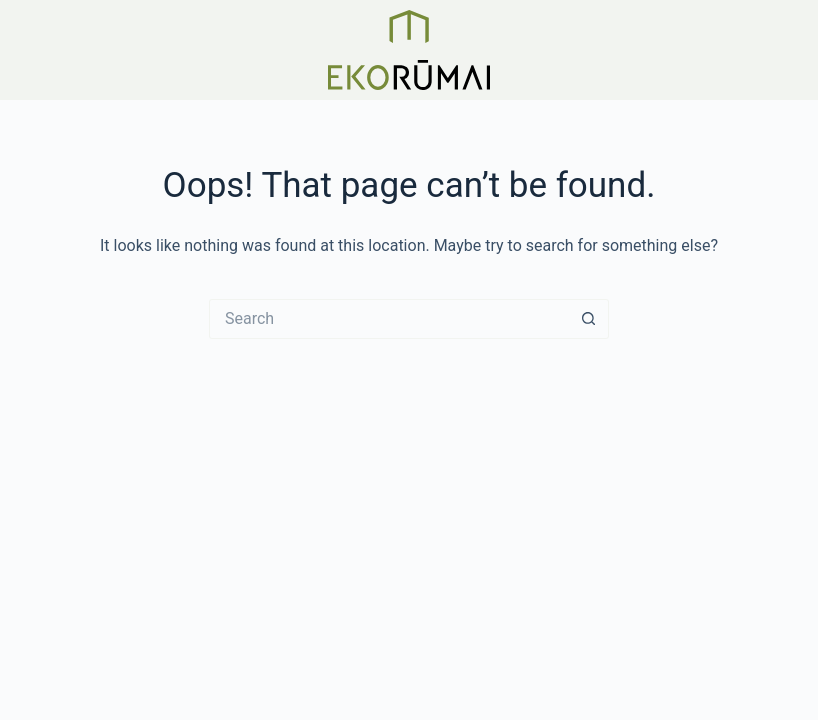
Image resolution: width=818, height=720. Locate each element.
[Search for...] (389, 319)
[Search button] (589, 319)
